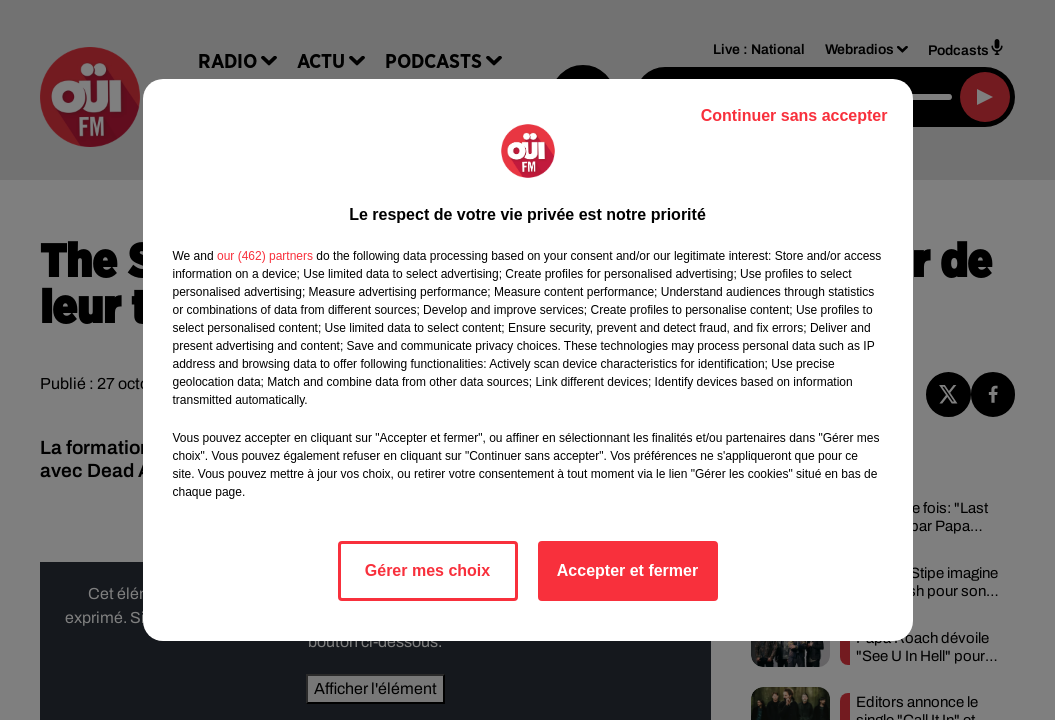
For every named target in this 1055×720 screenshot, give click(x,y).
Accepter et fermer (627, 570)
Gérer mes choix (427, 570)
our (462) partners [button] (265, 256)
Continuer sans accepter (794, 115)
